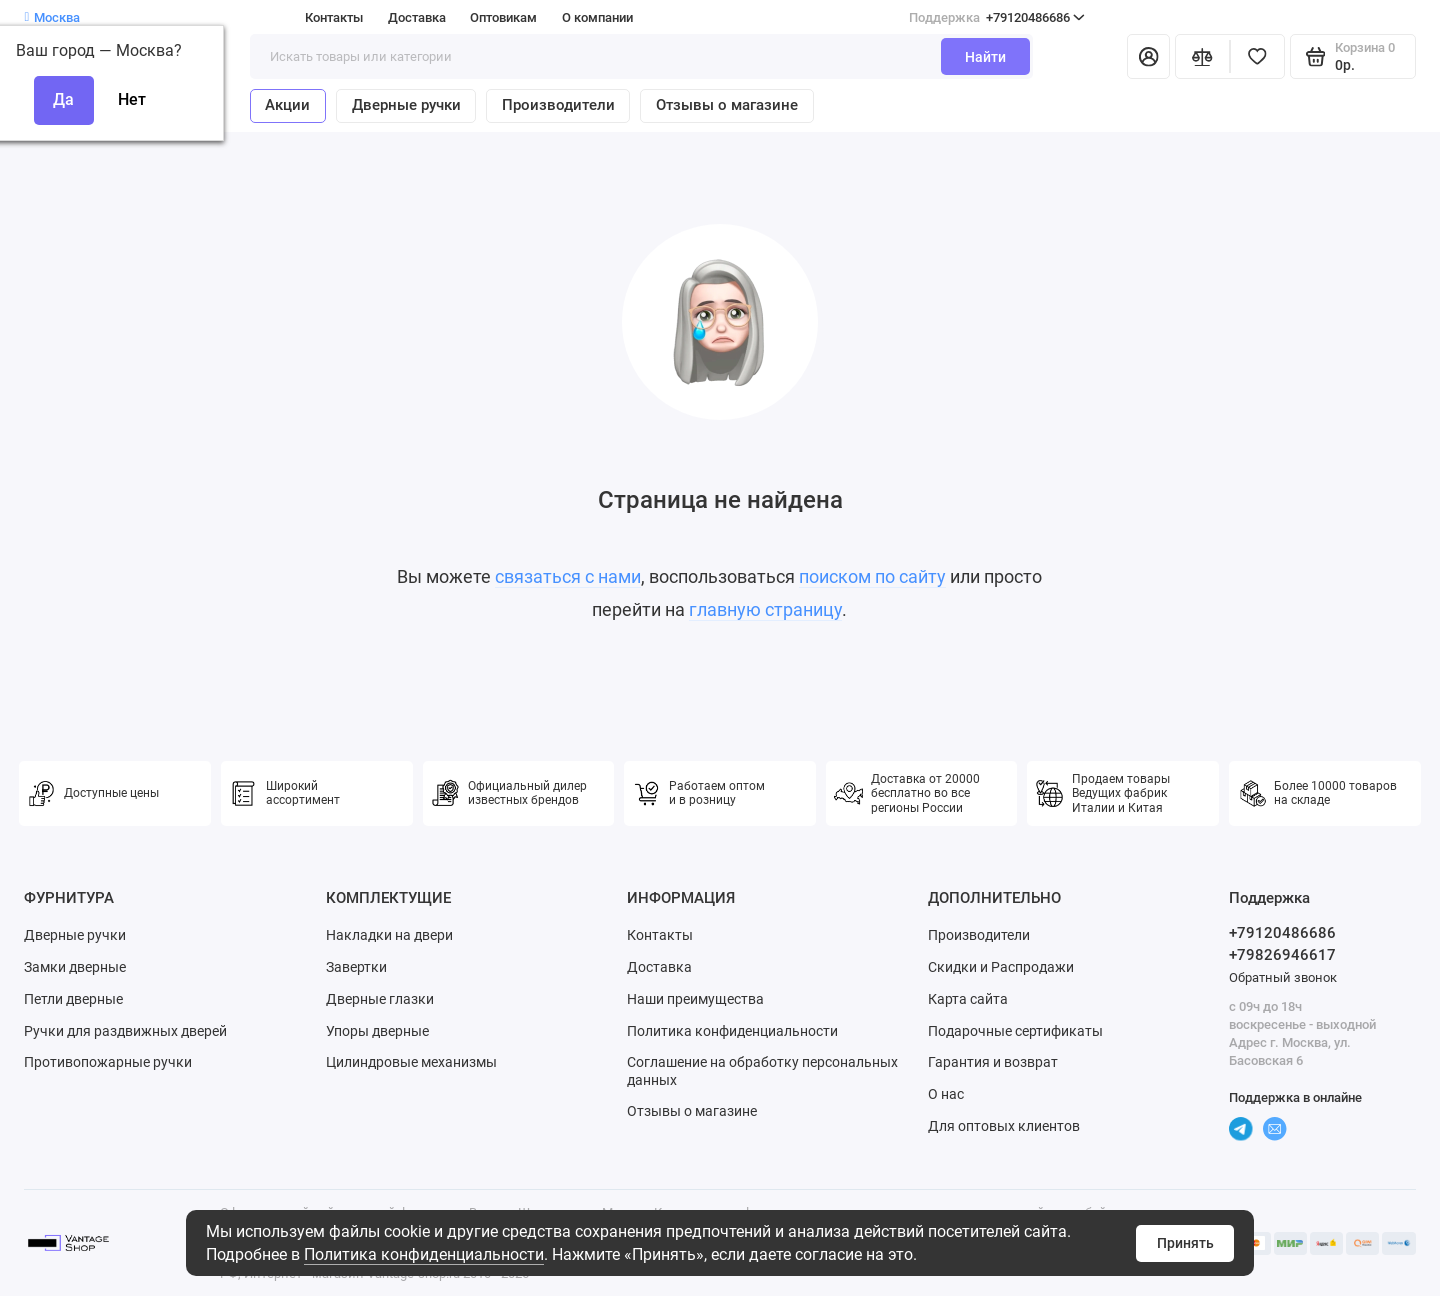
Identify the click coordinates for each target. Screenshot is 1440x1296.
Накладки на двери (389, 935)
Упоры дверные (377, 1031)
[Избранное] (1257, 56)
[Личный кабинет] (1148, 56)
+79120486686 (997, 17)
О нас (946, 1094)
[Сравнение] (1202, 56)
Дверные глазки (380, 999)
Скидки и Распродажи (1001, 967)
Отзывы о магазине (727, 105)
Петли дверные (73, 999)
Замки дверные (75, 967)
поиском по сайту (872, 577)
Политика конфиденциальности (424, 1254)
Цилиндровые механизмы (411, 1062)
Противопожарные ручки (108, 1062)
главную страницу (765, 610)
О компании (597, 17)
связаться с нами (568, 577)
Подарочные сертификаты (1015, 1031)
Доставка (417, 17)
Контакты (334, 17)
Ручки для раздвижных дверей (125, 1031)
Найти (985, 57)
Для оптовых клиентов (1004, 1126)
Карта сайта (968, 999)
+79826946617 (1282, 955)
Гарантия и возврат (993, 1062)
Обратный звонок (1283, 977)
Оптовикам (503, 17)
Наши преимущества (695, 999)
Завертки (356, 967)
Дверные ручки (406, 105)
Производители (558, 105)
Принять (1185, 1243)
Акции (287, 105)
